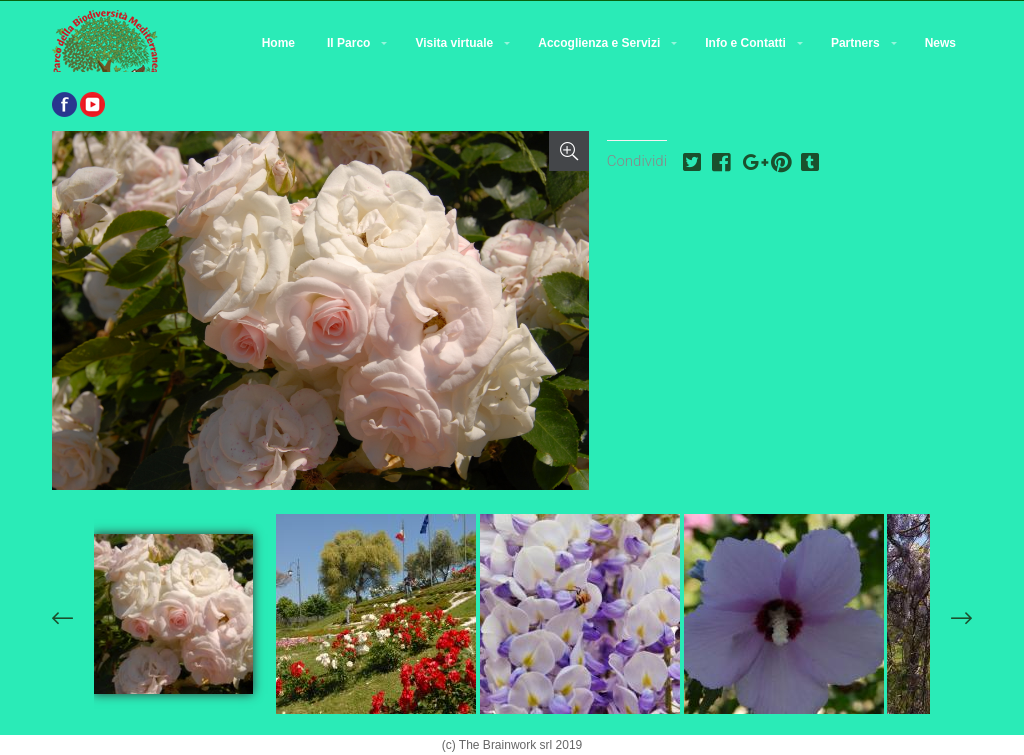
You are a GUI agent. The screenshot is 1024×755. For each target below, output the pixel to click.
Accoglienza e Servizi (599, 43)
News (940, 43)
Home (278, 43)
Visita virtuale (454, 43)
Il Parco (348, 43)
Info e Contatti (745, 43)
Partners (855, 43)
